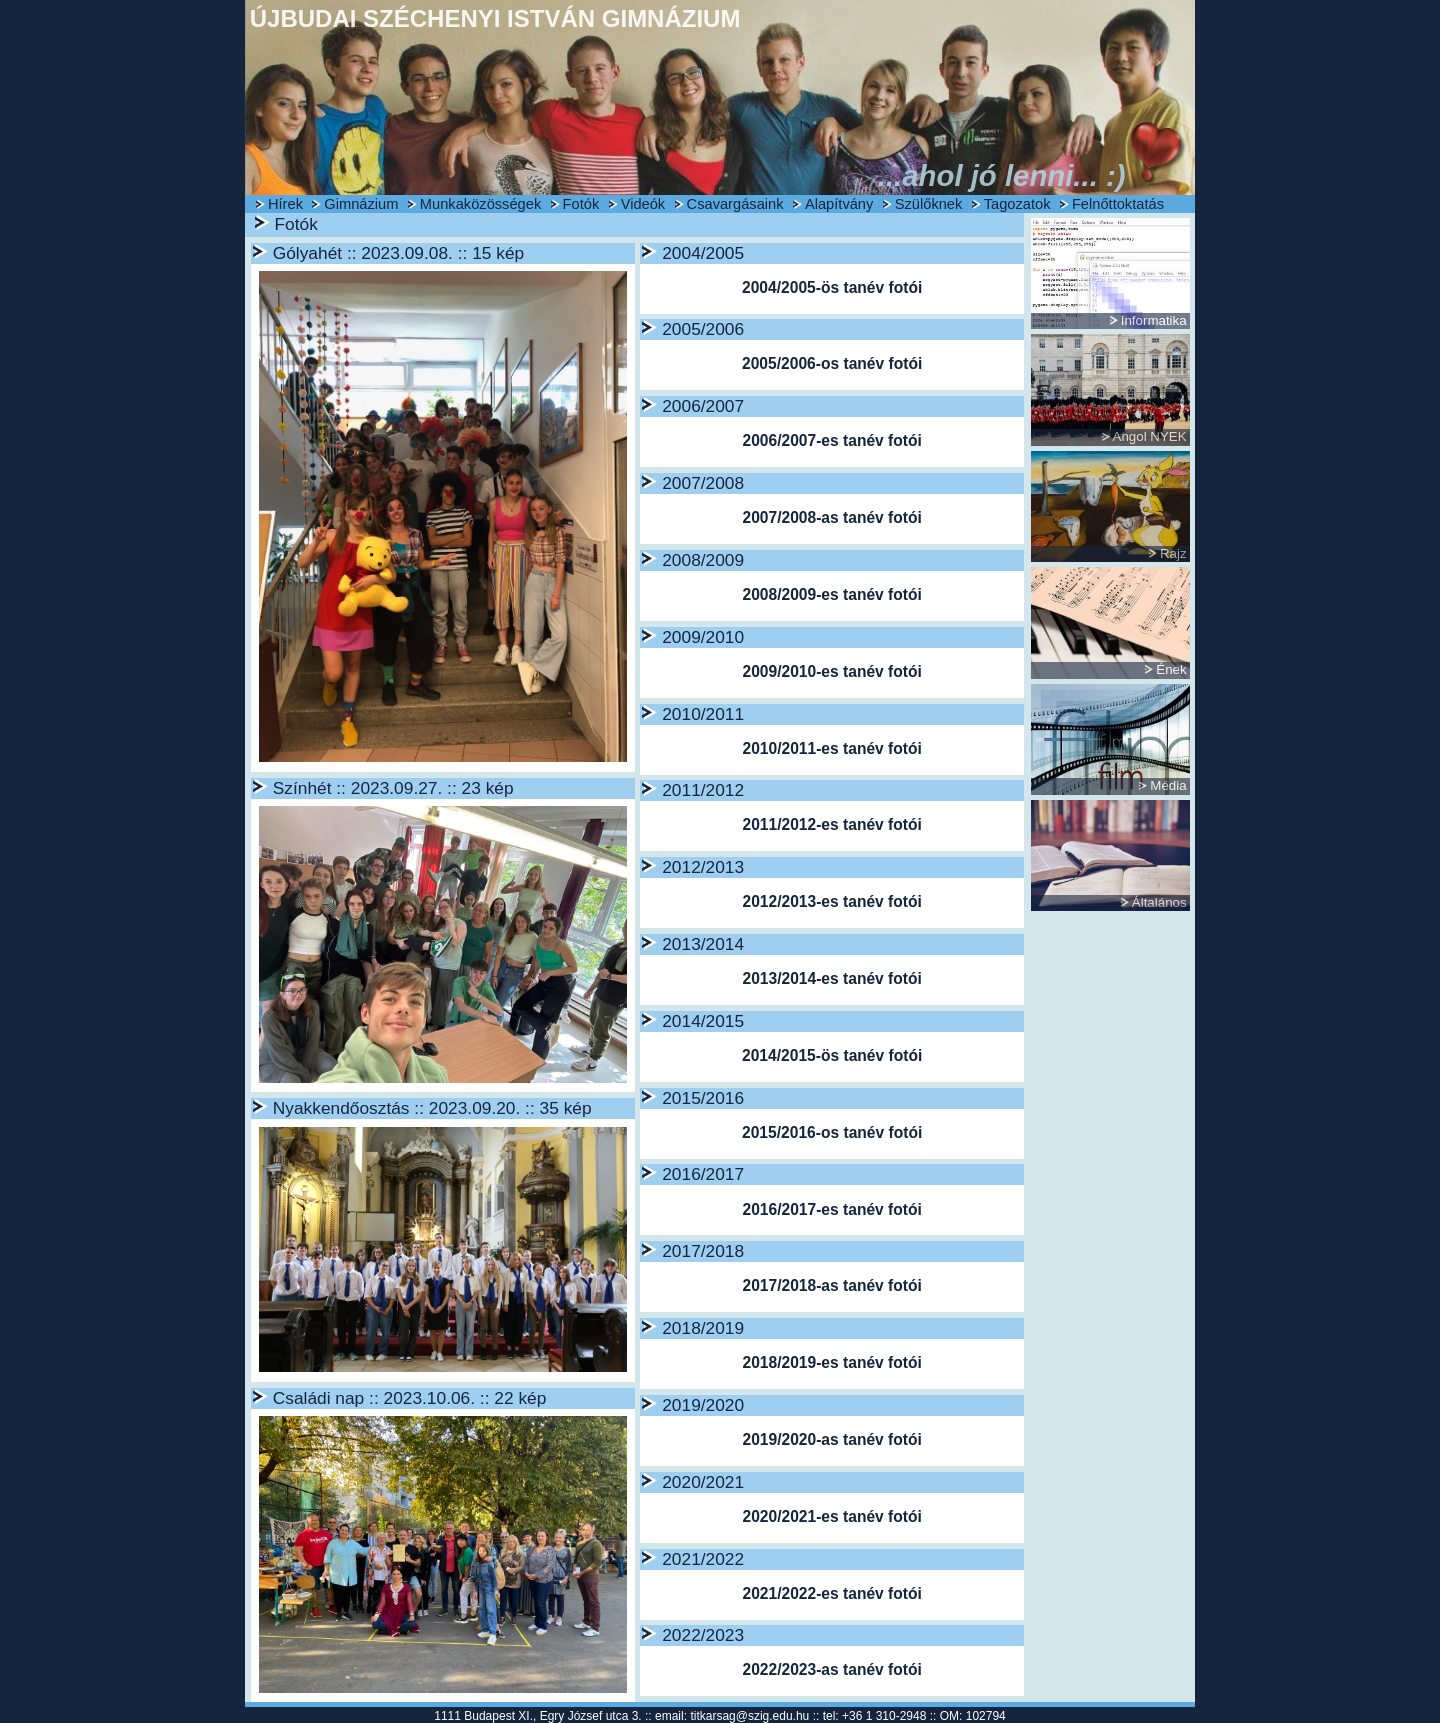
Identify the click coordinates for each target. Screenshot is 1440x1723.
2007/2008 (703, 483)
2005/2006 (703, 329)
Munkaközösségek (480, 204)
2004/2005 (703, 253)
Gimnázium (361, 204)
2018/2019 (703, 1328)
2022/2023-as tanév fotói (831, 1669)
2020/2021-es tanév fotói (831, 1516)
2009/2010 (703, 637)
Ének (1171, 669)
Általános (1159, 902)
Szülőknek (929, 204)
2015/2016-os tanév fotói (832, 1132)
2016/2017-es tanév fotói (831, 1209)
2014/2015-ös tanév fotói (832, 1055)
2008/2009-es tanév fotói (831, 594)
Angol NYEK (1150, 436)
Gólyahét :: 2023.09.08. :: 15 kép (398, 253)
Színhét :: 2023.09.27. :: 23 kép (393, 788)
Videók (643, 204)
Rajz (1173, 553)
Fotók (581, 204)
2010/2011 (703, 714)
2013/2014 (703, 944)
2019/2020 (703, 1405)
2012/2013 (703, 867)
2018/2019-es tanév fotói (831, 1362)
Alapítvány (839, 204)
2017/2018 (703, 1251)
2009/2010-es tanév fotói (831, 671)
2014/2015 (703, 1021)
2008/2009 (703, 560)
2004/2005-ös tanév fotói (832, 287)
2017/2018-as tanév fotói (831, 1285)
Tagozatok (1017, 204)
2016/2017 (703, 1174)
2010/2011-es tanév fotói (831, 748)
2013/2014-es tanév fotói (831, 978)
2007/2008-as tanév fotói (831, 517)
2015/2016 (703, 1098)
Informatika (1154, 320)
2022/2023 (703, 1635)
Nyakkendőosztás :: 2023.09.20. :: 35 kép (432, 1108)
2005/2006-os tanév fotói (832, 363)
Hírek (285, 204)
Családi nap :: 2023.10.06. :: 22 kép (410, 1398)
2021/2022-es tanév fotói (831, 1593)
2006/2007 (703, 406)
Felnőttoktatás (1118, 204)
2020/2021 (703, 1482)
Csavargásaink (735, 204)
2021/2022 (703, 1559)
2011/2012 (703, 790)
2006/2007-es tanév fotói (831, 440)
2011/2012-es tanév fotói (831, 824)
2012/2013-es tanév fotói (831, 901)
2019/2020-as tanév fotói (831, 1439)
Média (1168, 785)
